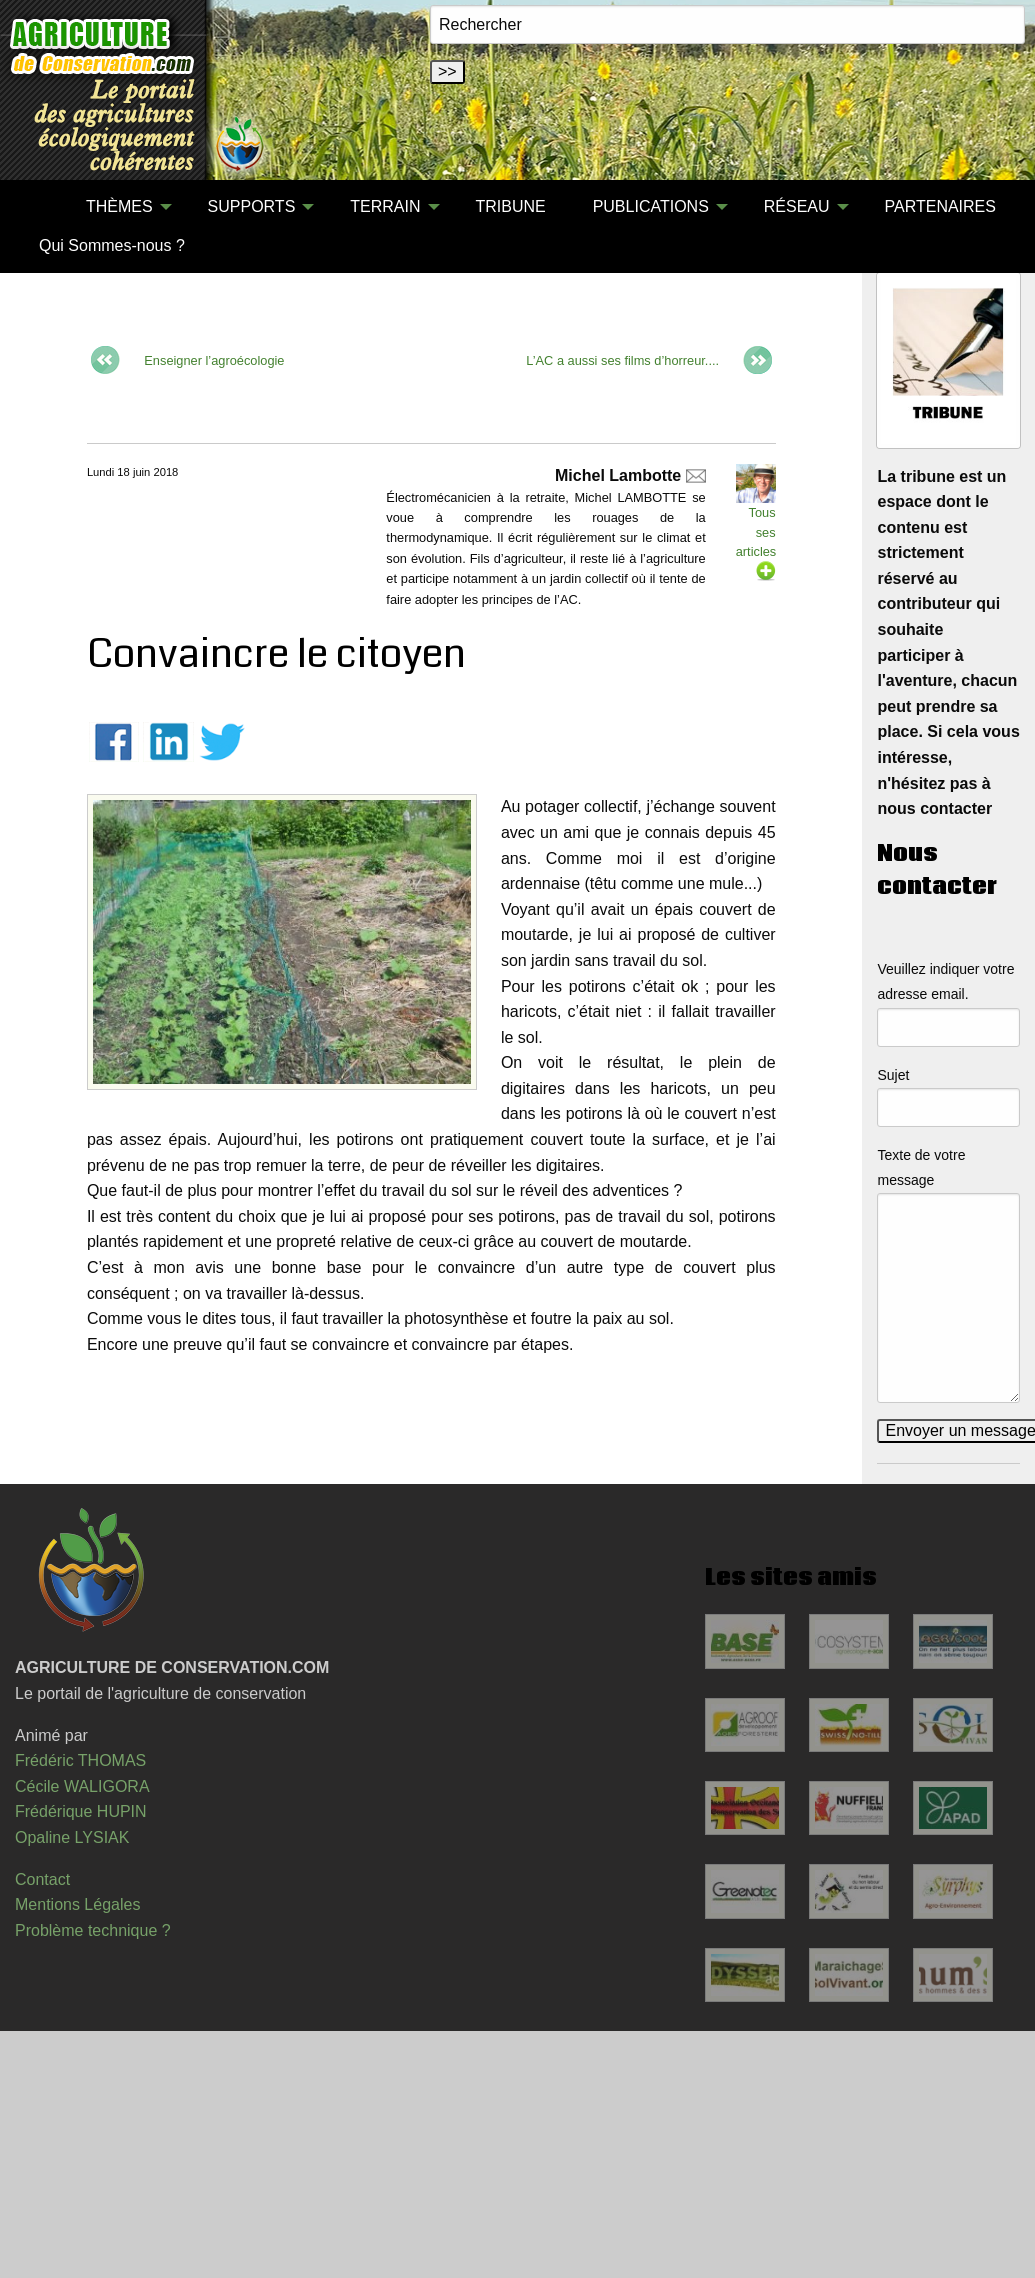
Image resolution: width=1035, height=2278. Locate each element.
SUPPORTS (252, 206)
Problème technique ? (93, 1930)
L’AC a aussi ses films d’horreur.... (624, 359)
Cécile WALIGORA (82, 1786)
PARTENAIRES (940, 206)
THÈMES (119, 206)
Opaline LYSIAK (72, 1837)
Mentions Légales (77, 1904)
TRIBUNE (510, 206)
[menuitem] (39, 207)
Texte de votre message (921, 1167)
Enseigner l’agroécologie (214, 359)
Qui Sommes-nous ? (112, 245)
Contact (42, 1879)
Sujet (893, 1075)
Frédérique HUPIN (81, 1811)
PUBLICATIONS (651, 206)
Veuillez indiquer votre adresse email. (945, 981)
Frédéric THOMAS (80, 1760)
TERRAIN (385, 206)
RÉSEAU (797, 206)
